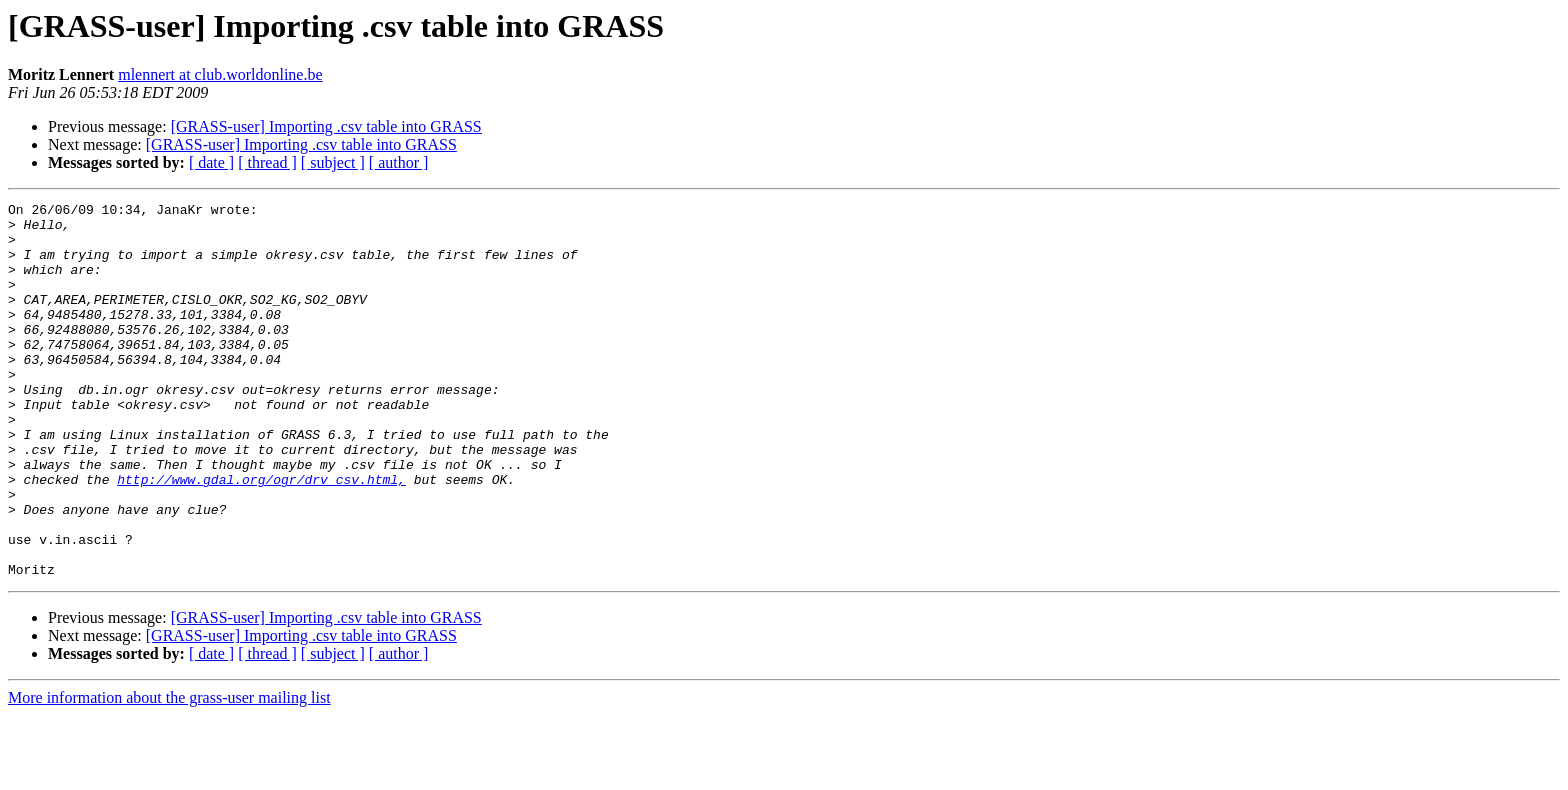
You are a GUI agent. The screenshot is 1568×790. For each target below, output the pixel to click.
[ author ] (399, 162)
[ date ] (211, 162)
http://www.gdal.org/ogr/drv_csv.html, (261, 536)
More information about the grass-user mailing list (169, 772)
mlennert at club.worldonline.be (220, 74)
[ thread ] (267, 162)
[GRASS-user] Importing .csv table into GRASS (326, 126)
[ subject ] (333, 162)
